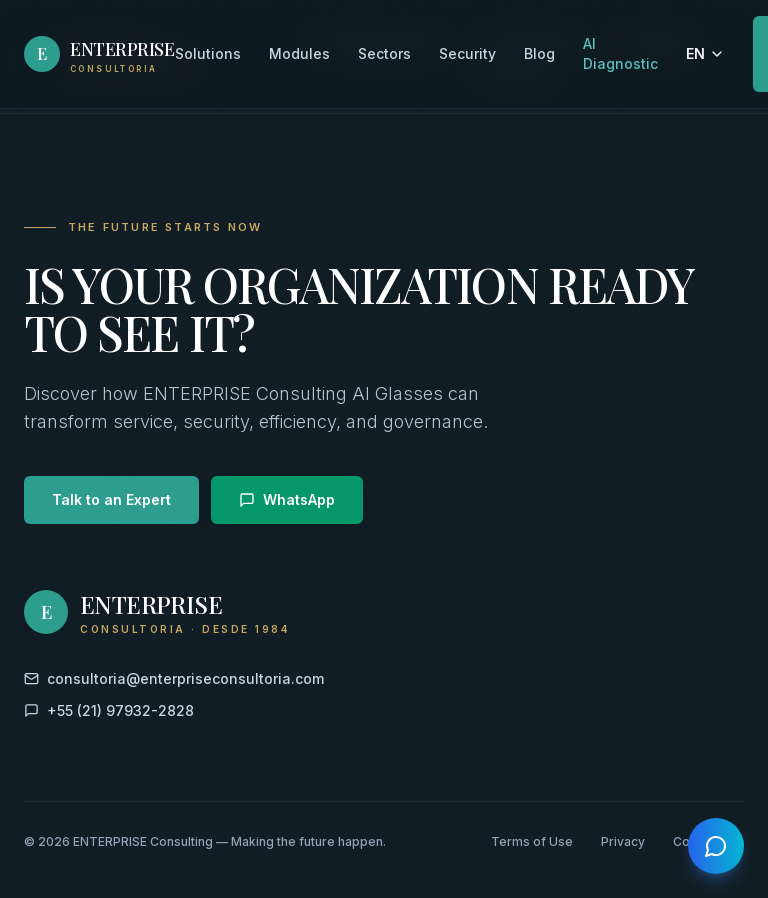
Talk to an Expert (111, 499)
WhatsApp (287, 499)
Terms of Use (532, 841)
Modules (299, 52)
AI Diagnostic (620, 52)
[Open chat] (716, 846)
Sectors (384, 52)
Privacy (623, 841)
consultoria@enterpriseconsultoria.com (174, 678)
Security (467, 52)
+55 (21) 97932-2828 (109, 710)
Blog (539, 52)
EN (705, 52)
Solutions (208, 52)
